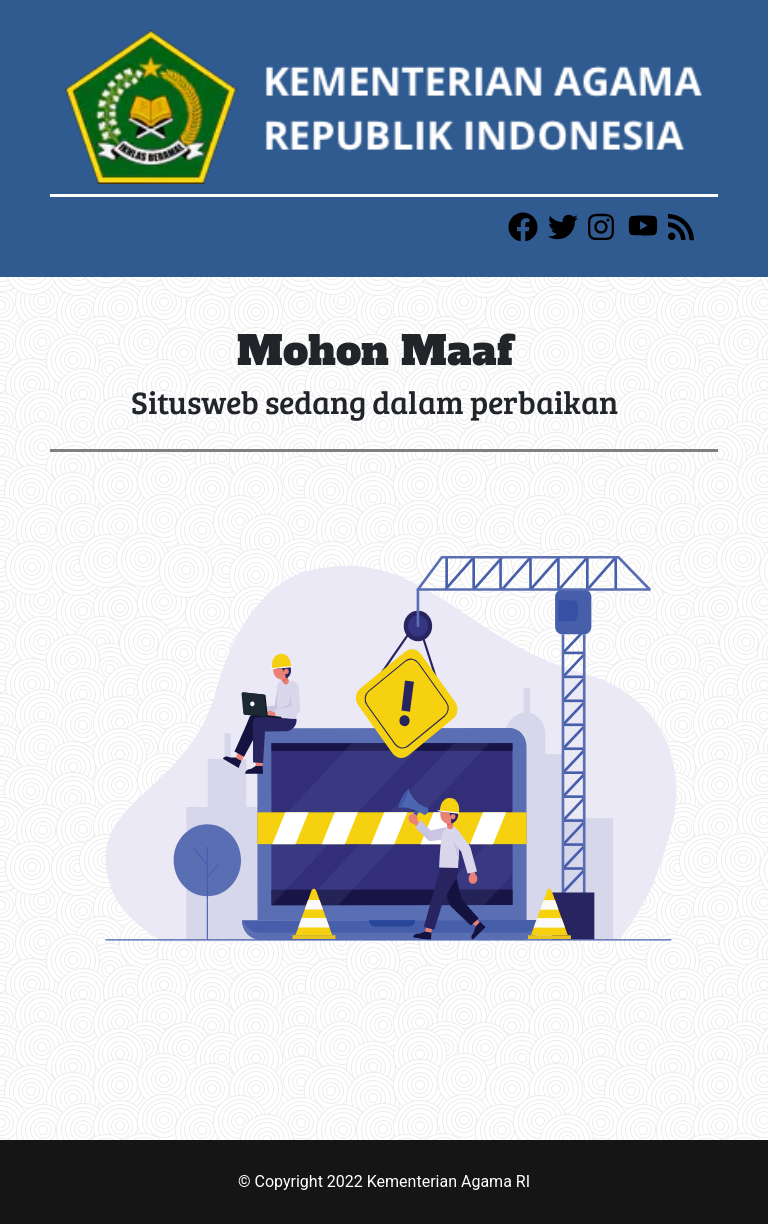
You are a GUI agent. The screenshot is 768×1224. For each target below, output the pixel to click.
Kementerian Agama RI (448, 1181)
